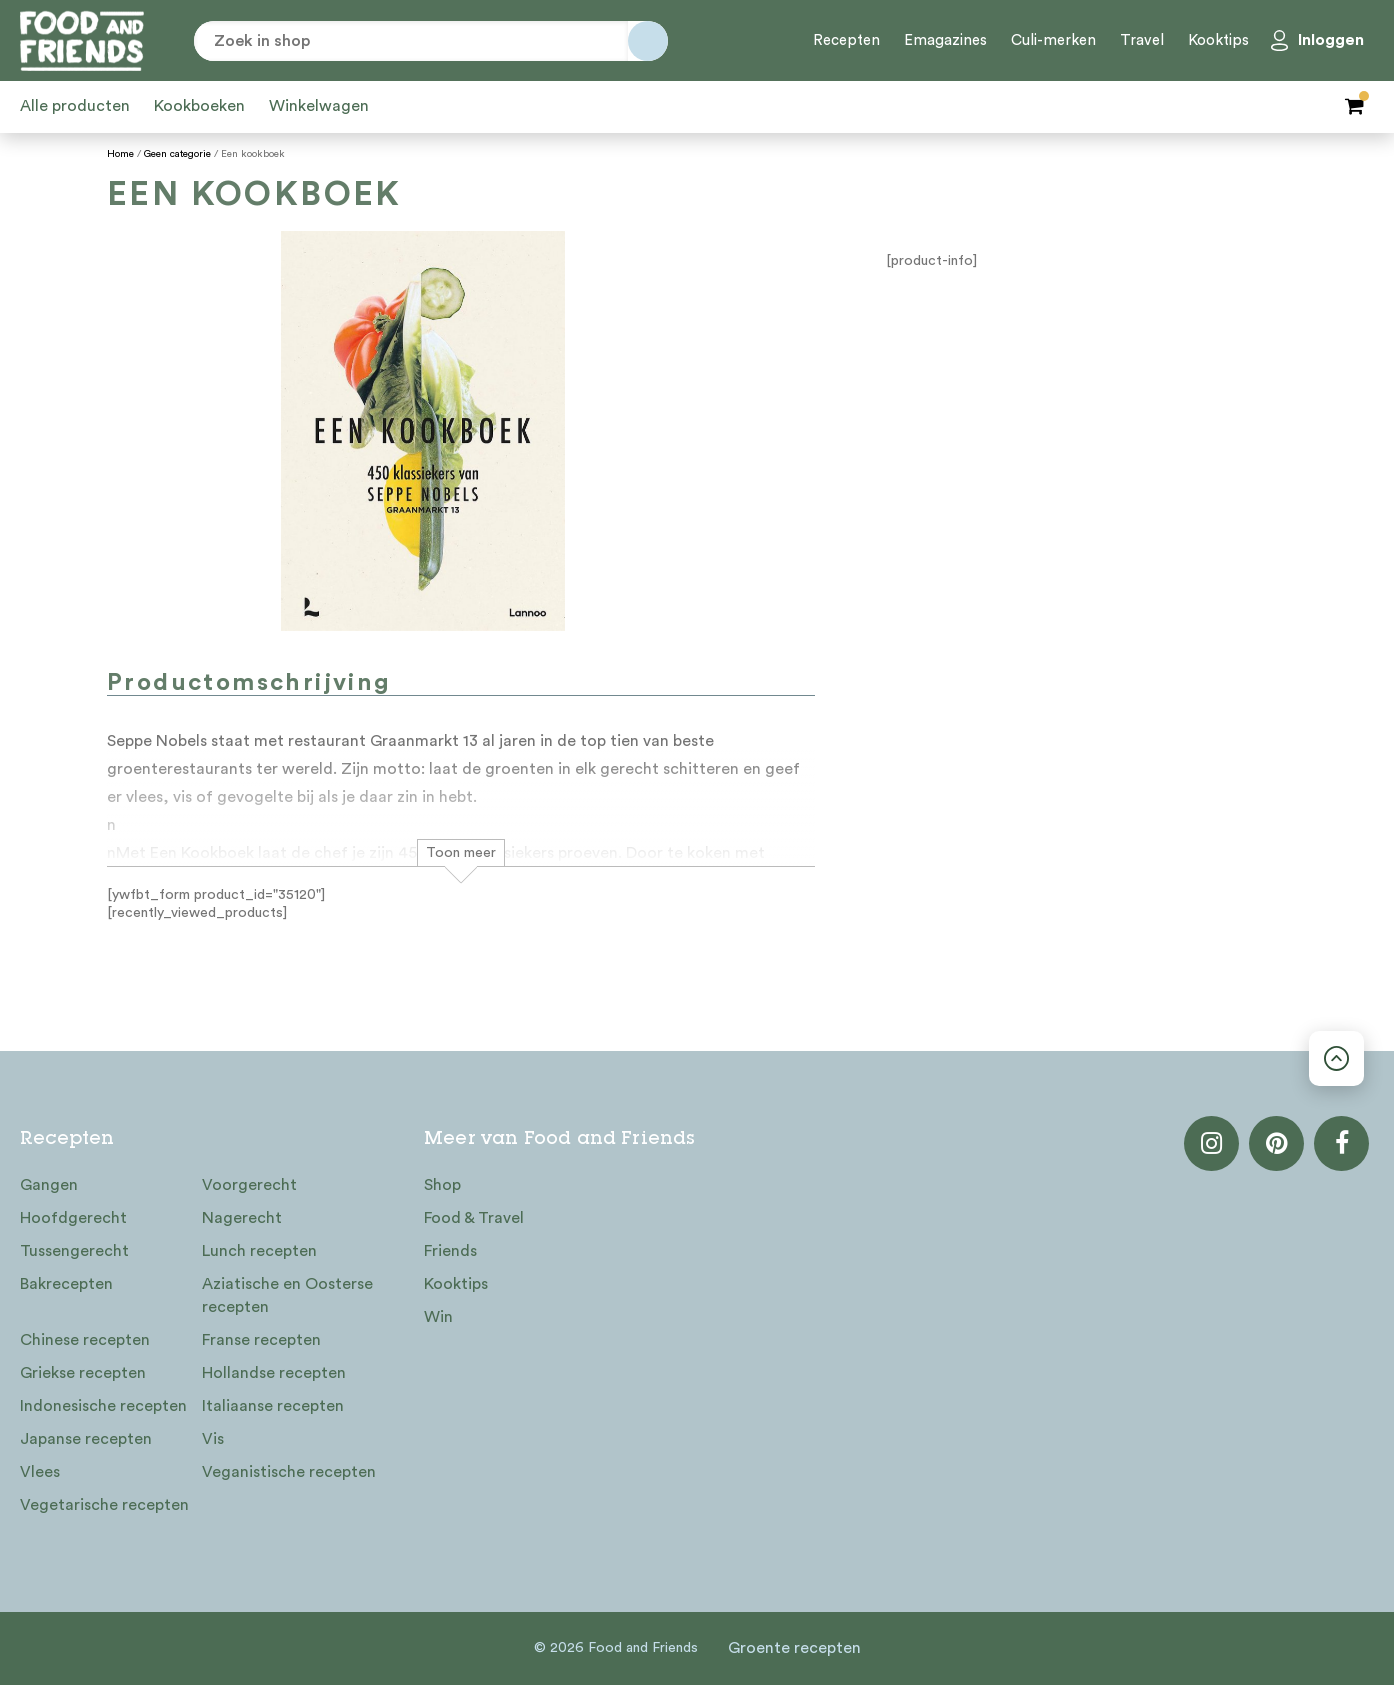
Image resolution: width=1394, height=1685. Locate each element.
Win (438, 1317)
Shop (442, 1185)
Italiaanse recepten (273, 1406)
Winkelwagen (319, 106)
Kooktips (1218, 40)
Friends (450, 1251)
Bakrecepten (66, 1284)
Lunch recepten (259, 1251)
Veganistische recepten (289, 1472)
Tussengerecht (74, 1251)
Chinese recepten (85, 1340)
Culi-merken (1053, 40)
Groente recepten (794, 1648)
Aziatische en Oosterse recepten (287, 1295)
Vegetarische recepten (104, 1505)
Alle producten (75, 106)
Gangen (49, 1185)
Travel (1142, 40)
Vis (213, 1439)
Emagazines (945, 40)
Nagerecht (242, 1218)
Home (120, 154)
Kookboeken (199, 106)
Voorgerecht (249, 1185)
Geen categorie (177, 154)
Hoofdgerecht (73, 1218)
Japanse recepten (86, 1439)
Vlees (40, 1472)
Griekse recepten (83, 1373)
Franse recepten (261, 1340)
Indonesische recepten (103, 1406)
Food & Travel (474, 1218)
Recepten (846, 40)
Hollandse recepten (274, 1373)
